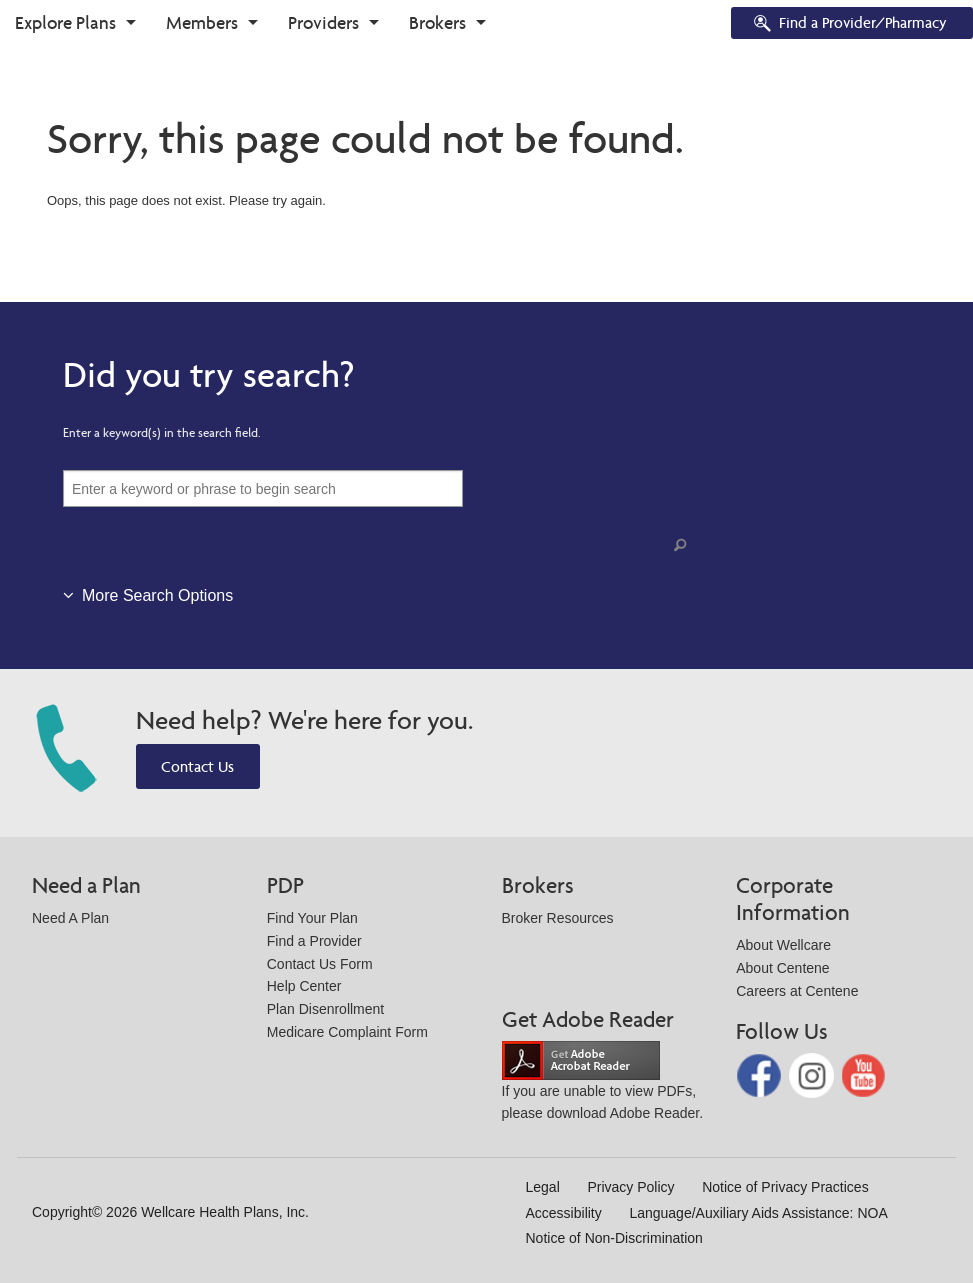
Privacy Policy (630, 1187)
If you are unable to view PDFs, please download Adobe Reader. (603, 1086)
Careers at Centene (797, 991)
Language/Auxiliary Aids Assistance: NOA (758, 1213)
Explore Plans (65, 22)
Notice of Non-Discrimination (614, 1238)
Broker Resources (558, 918)
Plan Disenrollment (326, 1009)
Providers (323, 22)
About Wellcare (783, 945)
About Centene (782, 968)
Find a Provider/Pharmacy (849, 24)
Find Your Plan (312, 918)
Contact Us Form (320, 964)
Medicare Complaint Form (347, 1032)
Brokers (437, 22)
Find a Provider (314, 941)
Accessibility (564, 1213)
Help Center (304, 986)
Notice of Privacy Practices (785, 1187)
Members (202, 22)
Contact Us (197, 766)
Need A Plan (70, 918)
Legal (543, 1187)
